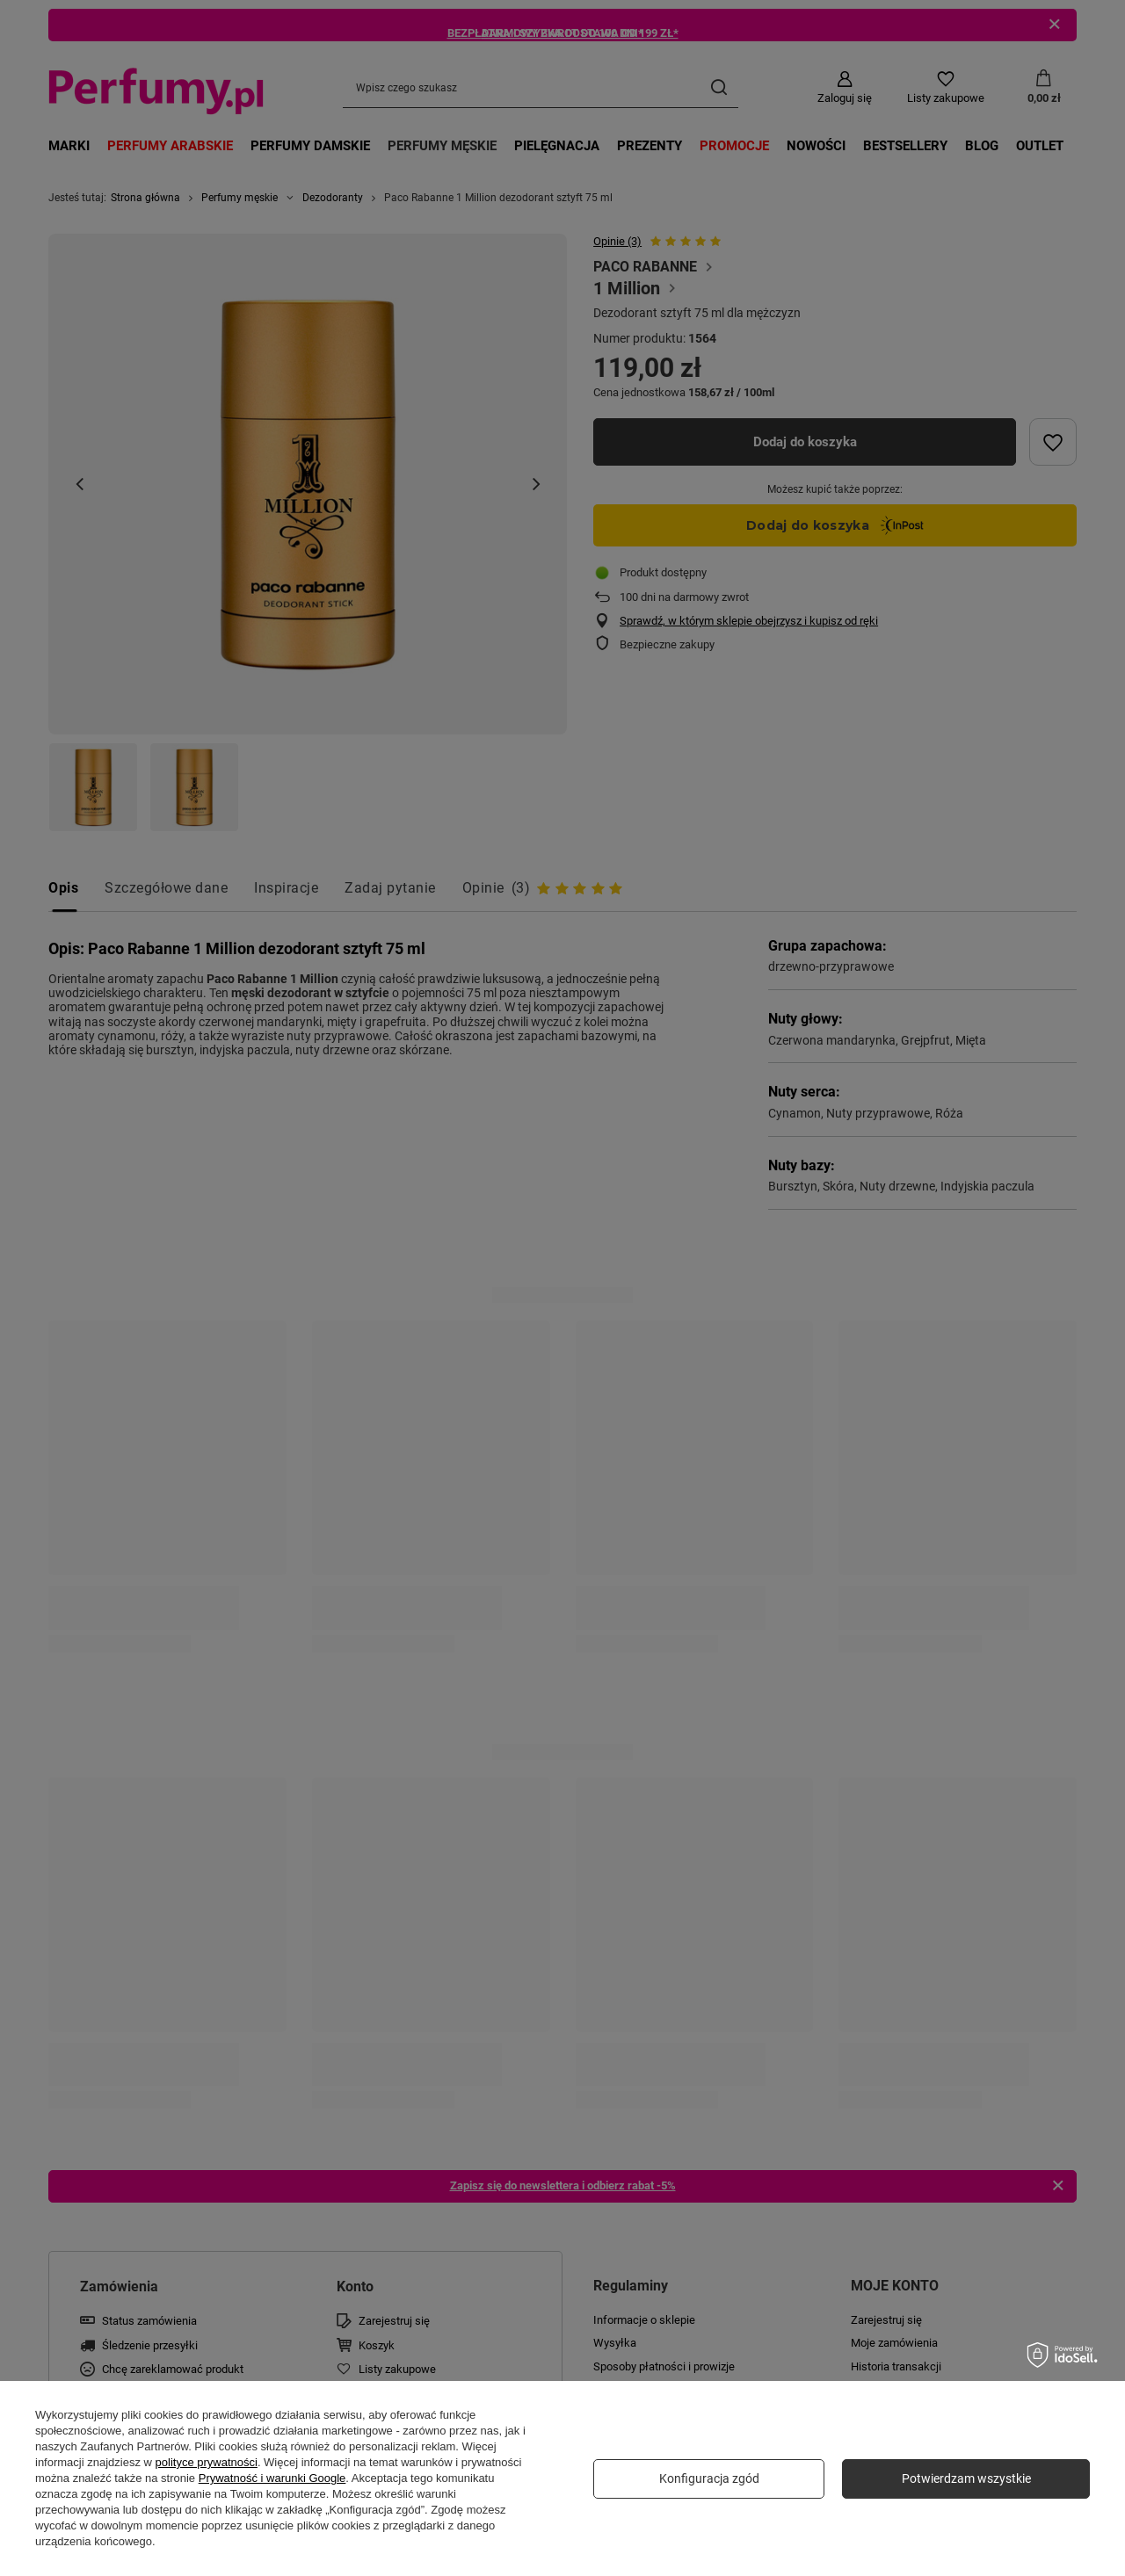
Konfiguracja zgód (709, 2478)
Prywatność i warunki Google (272, 2478)
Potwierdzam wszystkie (966, 2478)
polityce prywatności (207, 2462)
